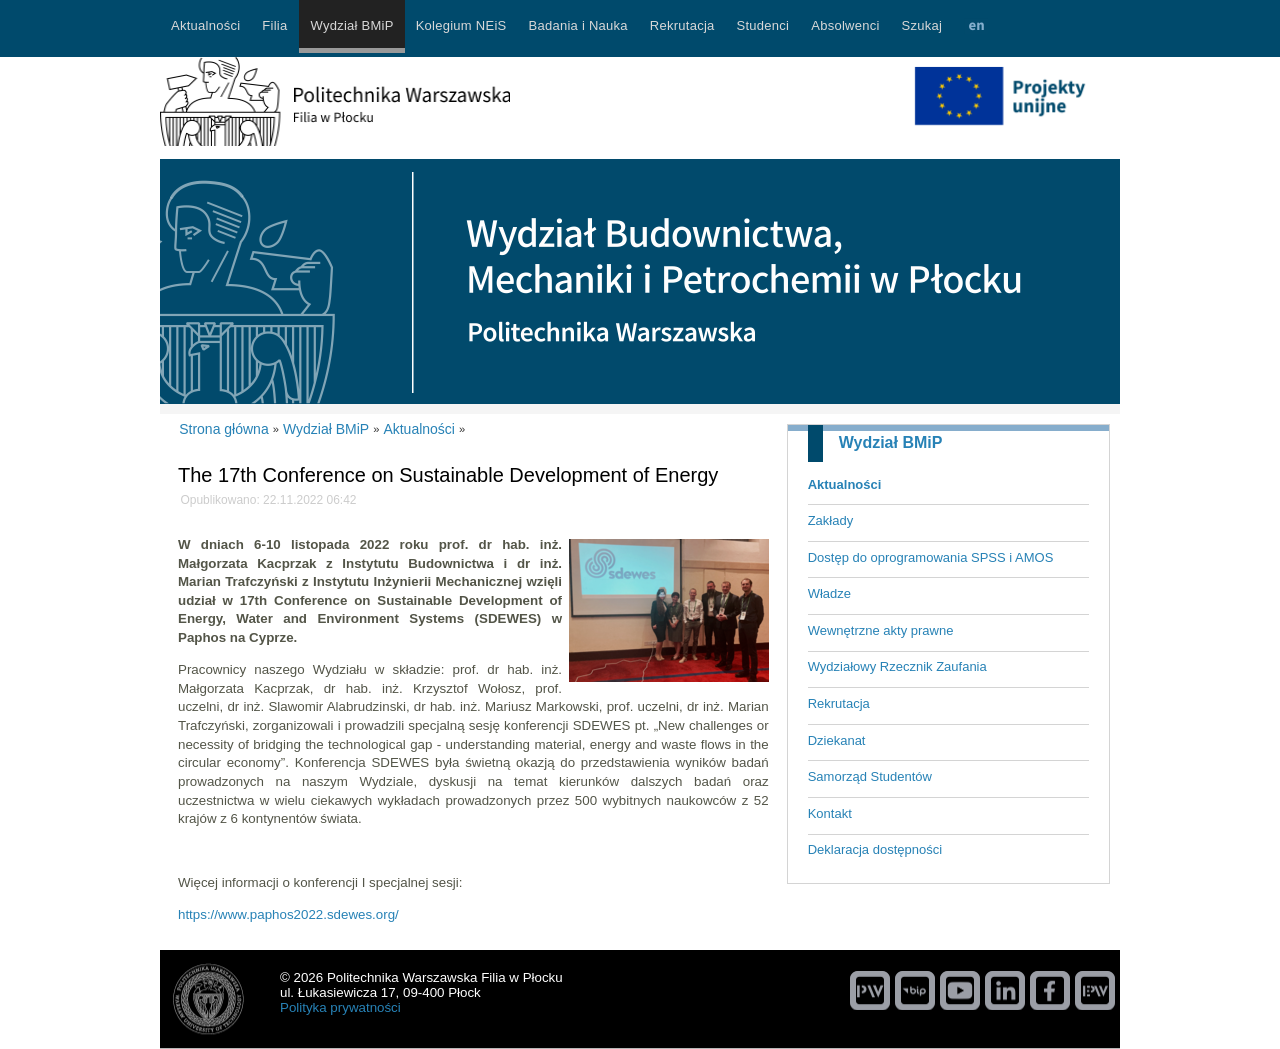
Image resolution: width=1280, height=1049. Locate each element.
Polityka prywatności (340, 1007)
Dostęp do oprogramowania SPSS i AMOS (931, 557)
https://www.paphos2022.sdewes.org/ (288, 914)
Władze (829, 593)
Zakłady (831, 520)
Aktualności (845, 484)
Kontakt (830, 813)
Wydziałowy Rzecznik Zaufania (897, 666)
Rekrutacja (839, 703)
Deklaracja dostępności (875, 849)
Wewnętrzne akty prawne (881, 630)
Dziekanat (837, 740)
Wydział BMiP (891, 442)
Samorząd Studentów (870, 776)
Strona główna (224, 429)
